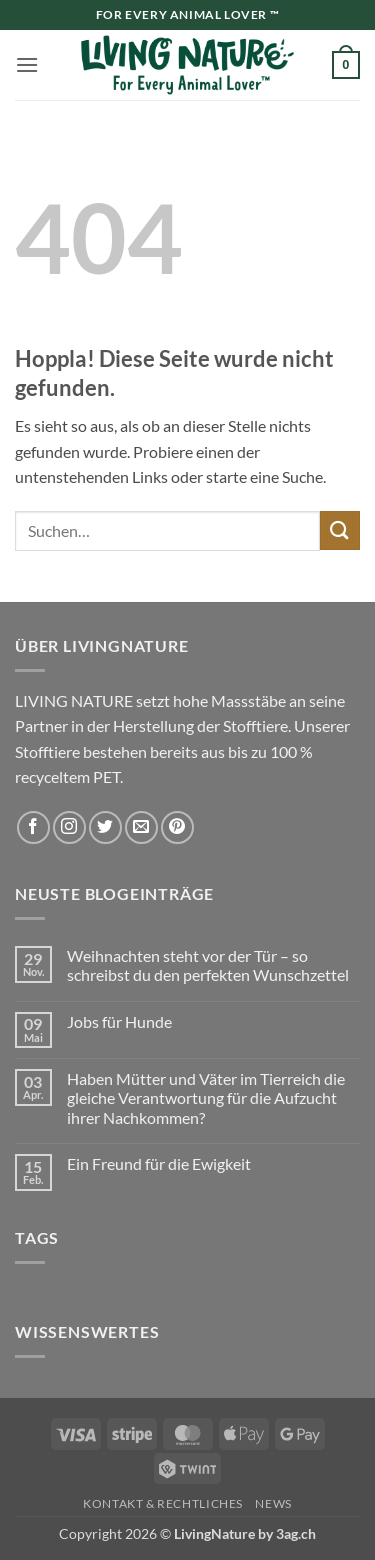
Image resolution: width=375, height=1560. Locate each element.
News (273, 1503)
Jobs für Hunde (119, 1021)
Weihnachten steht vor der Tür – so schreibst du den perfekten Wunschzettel (208, 965)
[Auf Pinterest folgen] (177, 827)
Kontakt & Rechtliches (163, 1503)
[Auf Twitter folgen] (105, 827)
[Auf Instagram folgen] (69, 827)
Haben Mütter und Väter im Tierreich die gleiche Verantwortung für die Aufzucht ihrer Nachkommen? (206, 1097)
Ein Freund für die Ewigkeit (159, 1163)
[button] (27, 64)
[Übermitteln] (340, 530)
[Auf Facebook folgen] (33, 827)
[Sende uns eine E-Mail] (141, 827)
